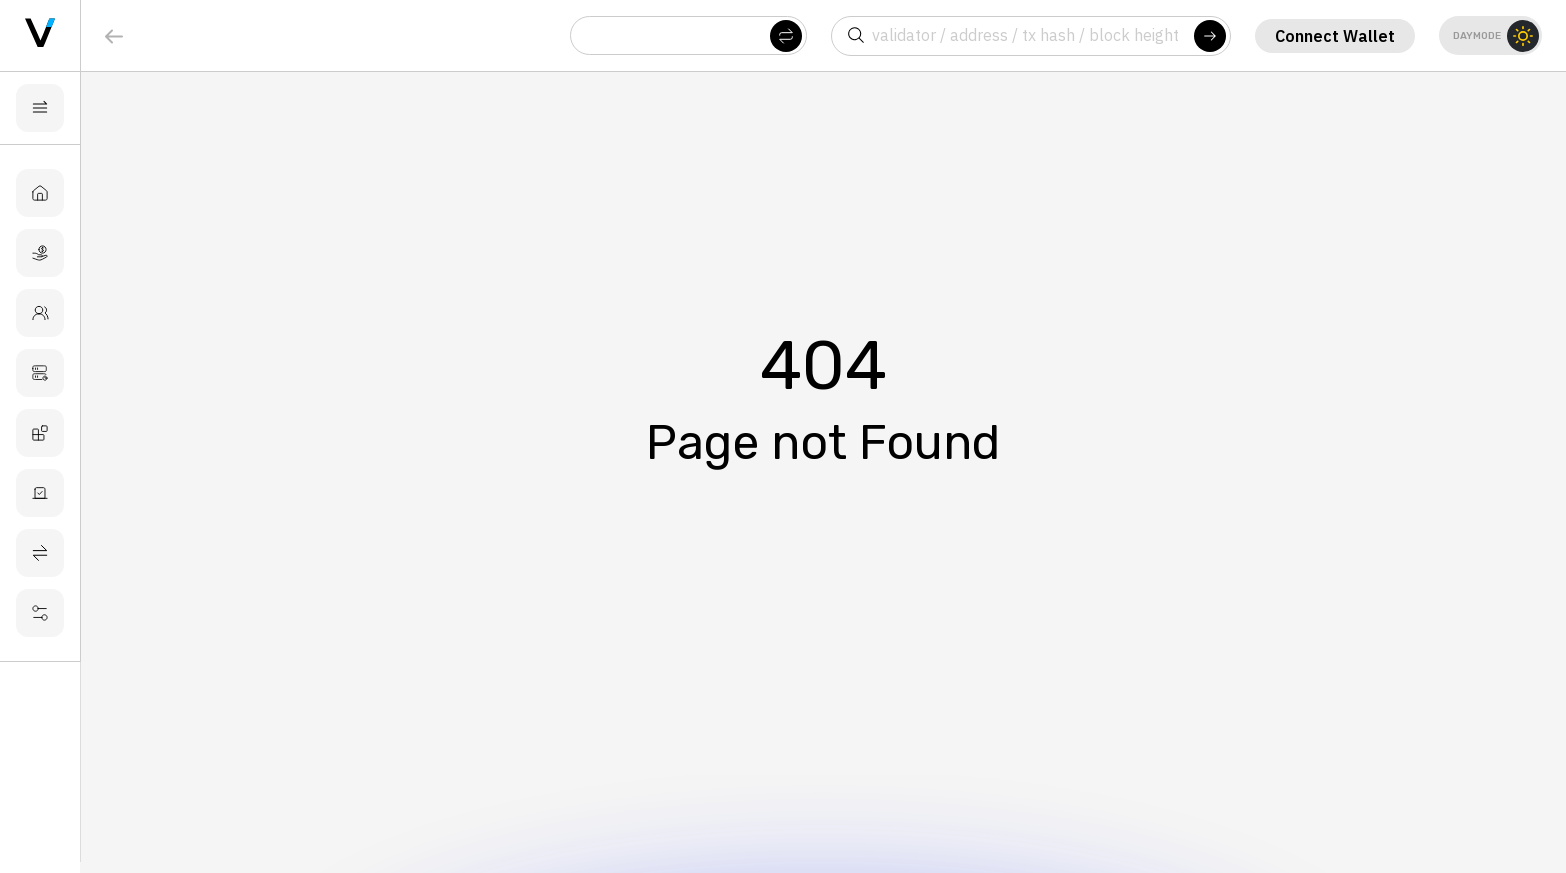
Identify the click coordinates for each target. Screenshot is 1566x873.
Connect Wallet (1333, 36)
